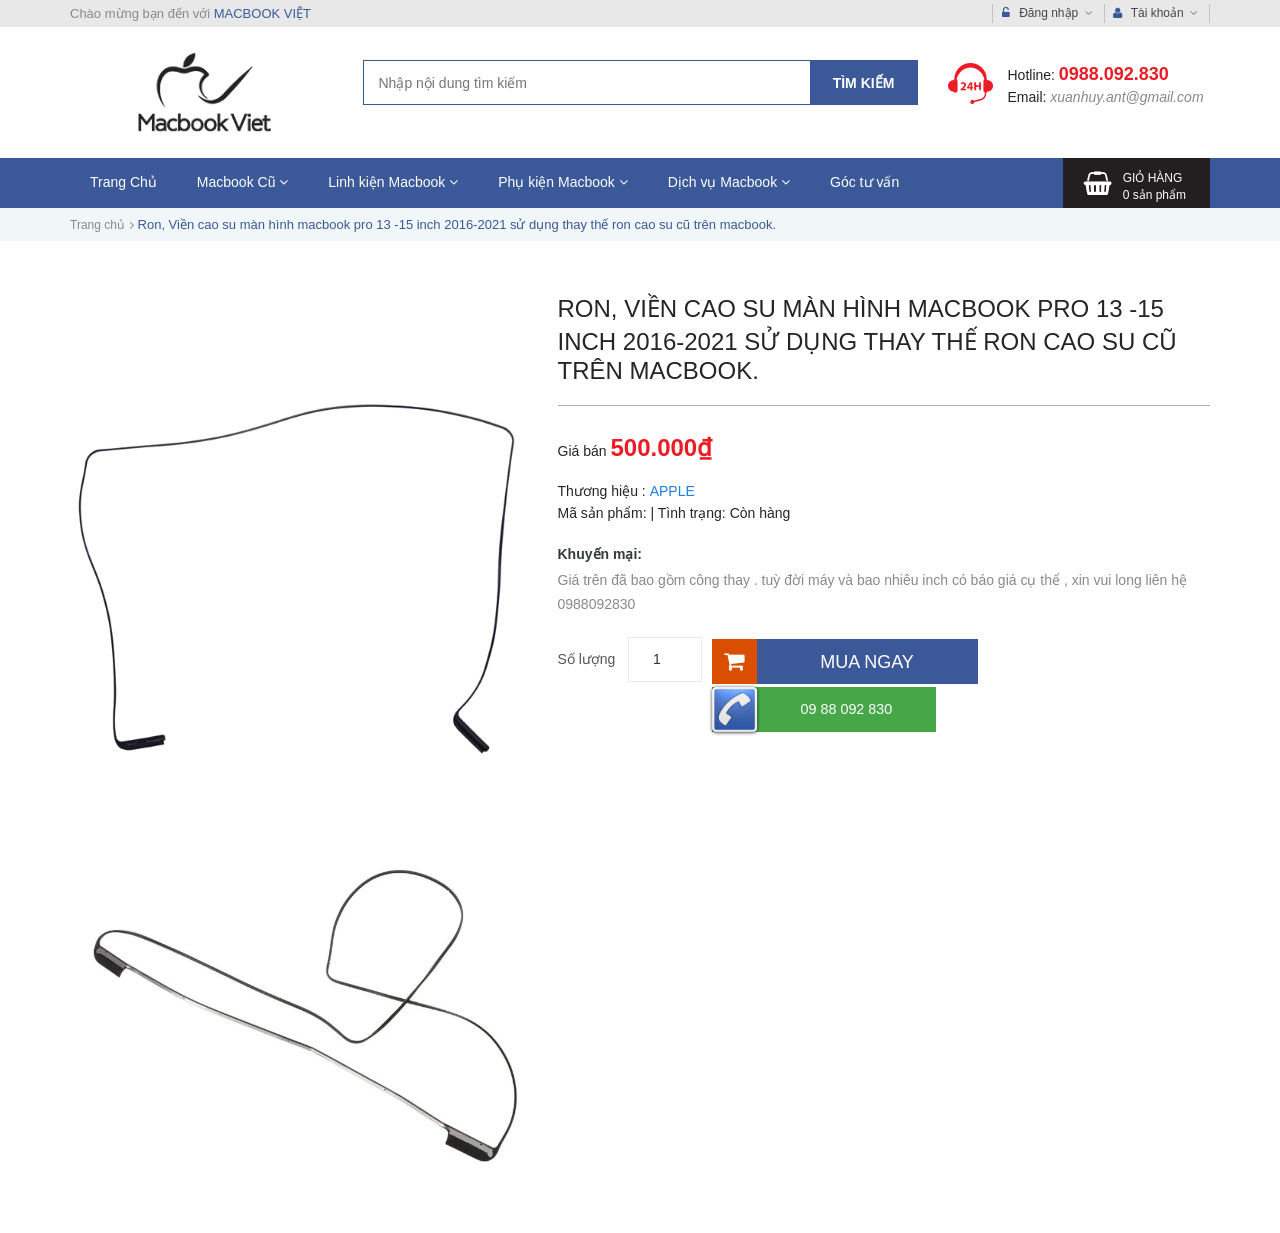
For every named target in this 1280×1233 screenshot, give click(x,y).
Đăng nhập (1047, 13)
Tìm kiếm (864, 83)
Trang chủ (97, 225)
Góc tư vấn (864, 182)
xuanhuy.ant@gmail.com (1126, 97)
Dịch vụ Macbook (729, 182)
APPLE (671, 491)
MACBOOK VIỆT (262, 13)
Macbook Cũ (242, 182)
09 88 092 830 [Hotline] (1070, 659)
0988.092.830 (1114, 74)
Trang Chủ (123, 182)
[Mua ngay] (843, 659)
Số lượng (587, 659)
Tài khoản (1156, 13)
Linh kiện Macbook (393, 182)
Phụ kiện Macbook (563, 182)
